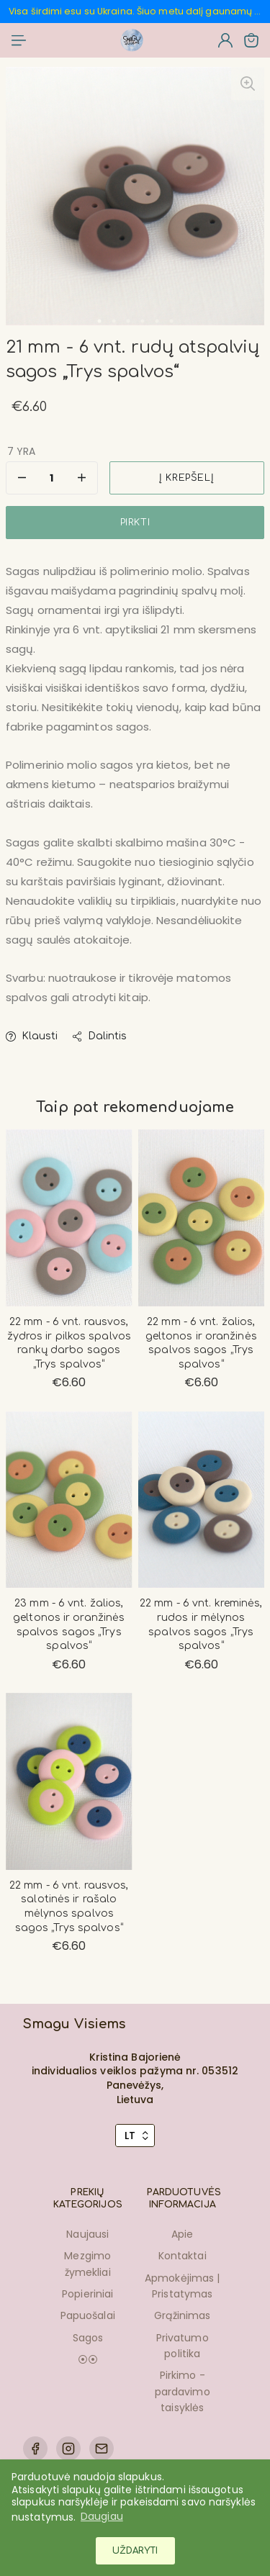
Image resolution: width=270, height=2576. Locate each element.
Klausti (32, 1036)
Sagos (88, 2338)
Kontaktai (182, 2256)
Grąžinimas (182, 2315)
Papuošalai (87, 2315)
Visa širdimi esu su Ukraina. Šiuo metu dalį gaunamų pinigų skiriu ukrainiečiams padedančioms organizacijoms (136, 11)
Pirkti (135, 523)
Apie (182, 2234)
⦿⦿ (88, 2359)
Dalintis (99, 1036)
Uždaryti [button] (135, 2551)
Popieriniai (87, 2294)
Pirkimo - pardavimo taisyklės (182, 2391)
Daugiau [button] (102, 2516)
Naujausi (87, 2234)
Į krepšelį (186, 478)
